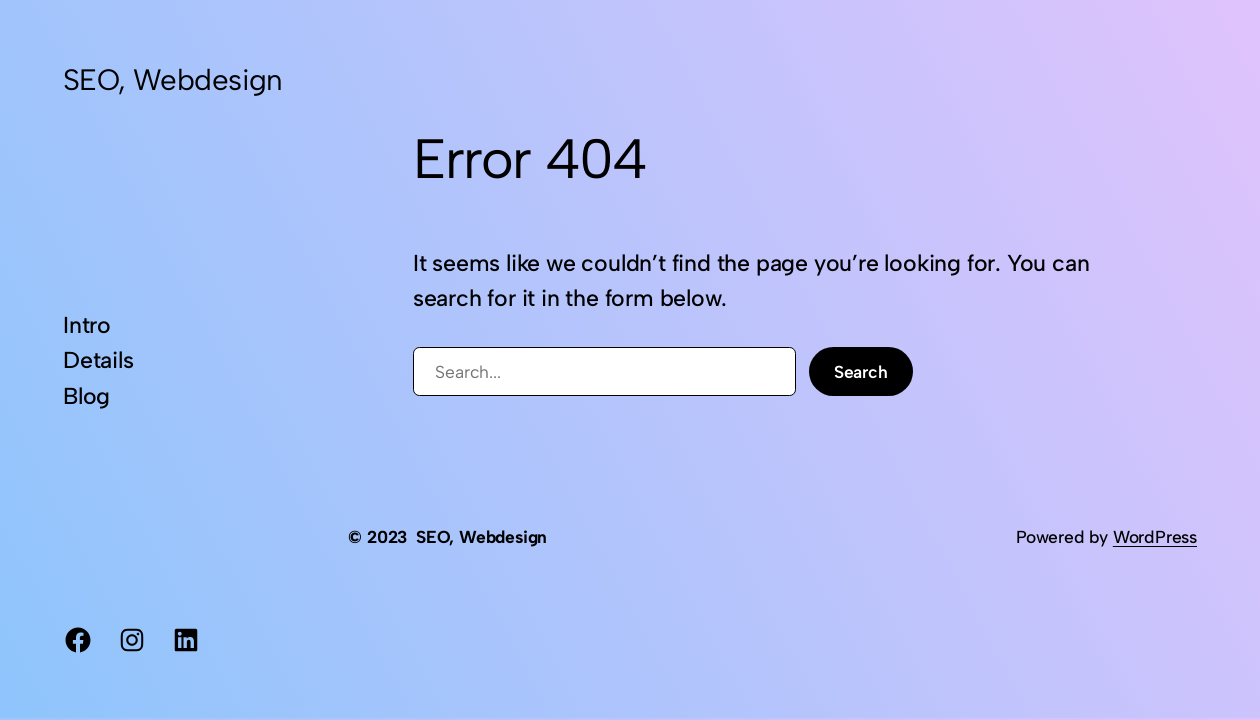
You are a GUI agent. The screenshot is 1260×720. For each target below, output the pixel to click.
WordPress (1155, 536)
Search (861, 371)
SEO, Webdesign (173, 79)
